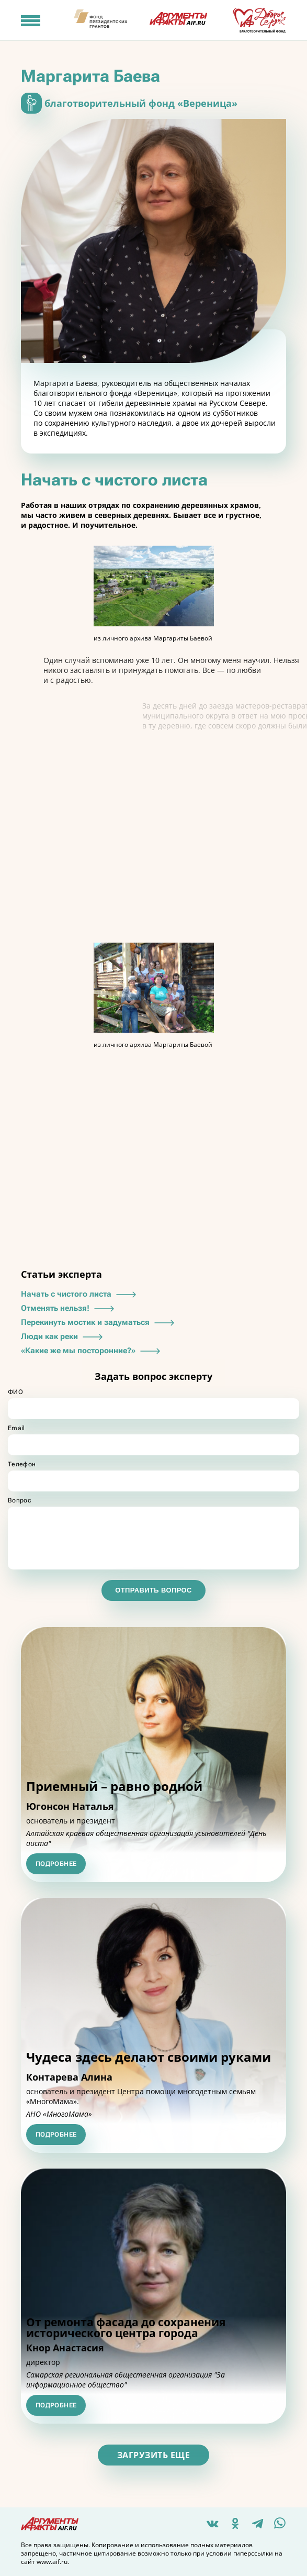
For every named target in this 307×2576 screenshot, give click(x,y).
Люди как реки (63, 1336)
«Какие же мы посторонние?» (92, 1350)
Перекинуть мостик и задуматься (99, 1322)
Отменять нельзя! (69, 1308)
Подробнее (56, 1863)
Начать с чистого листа (80, 1294)
